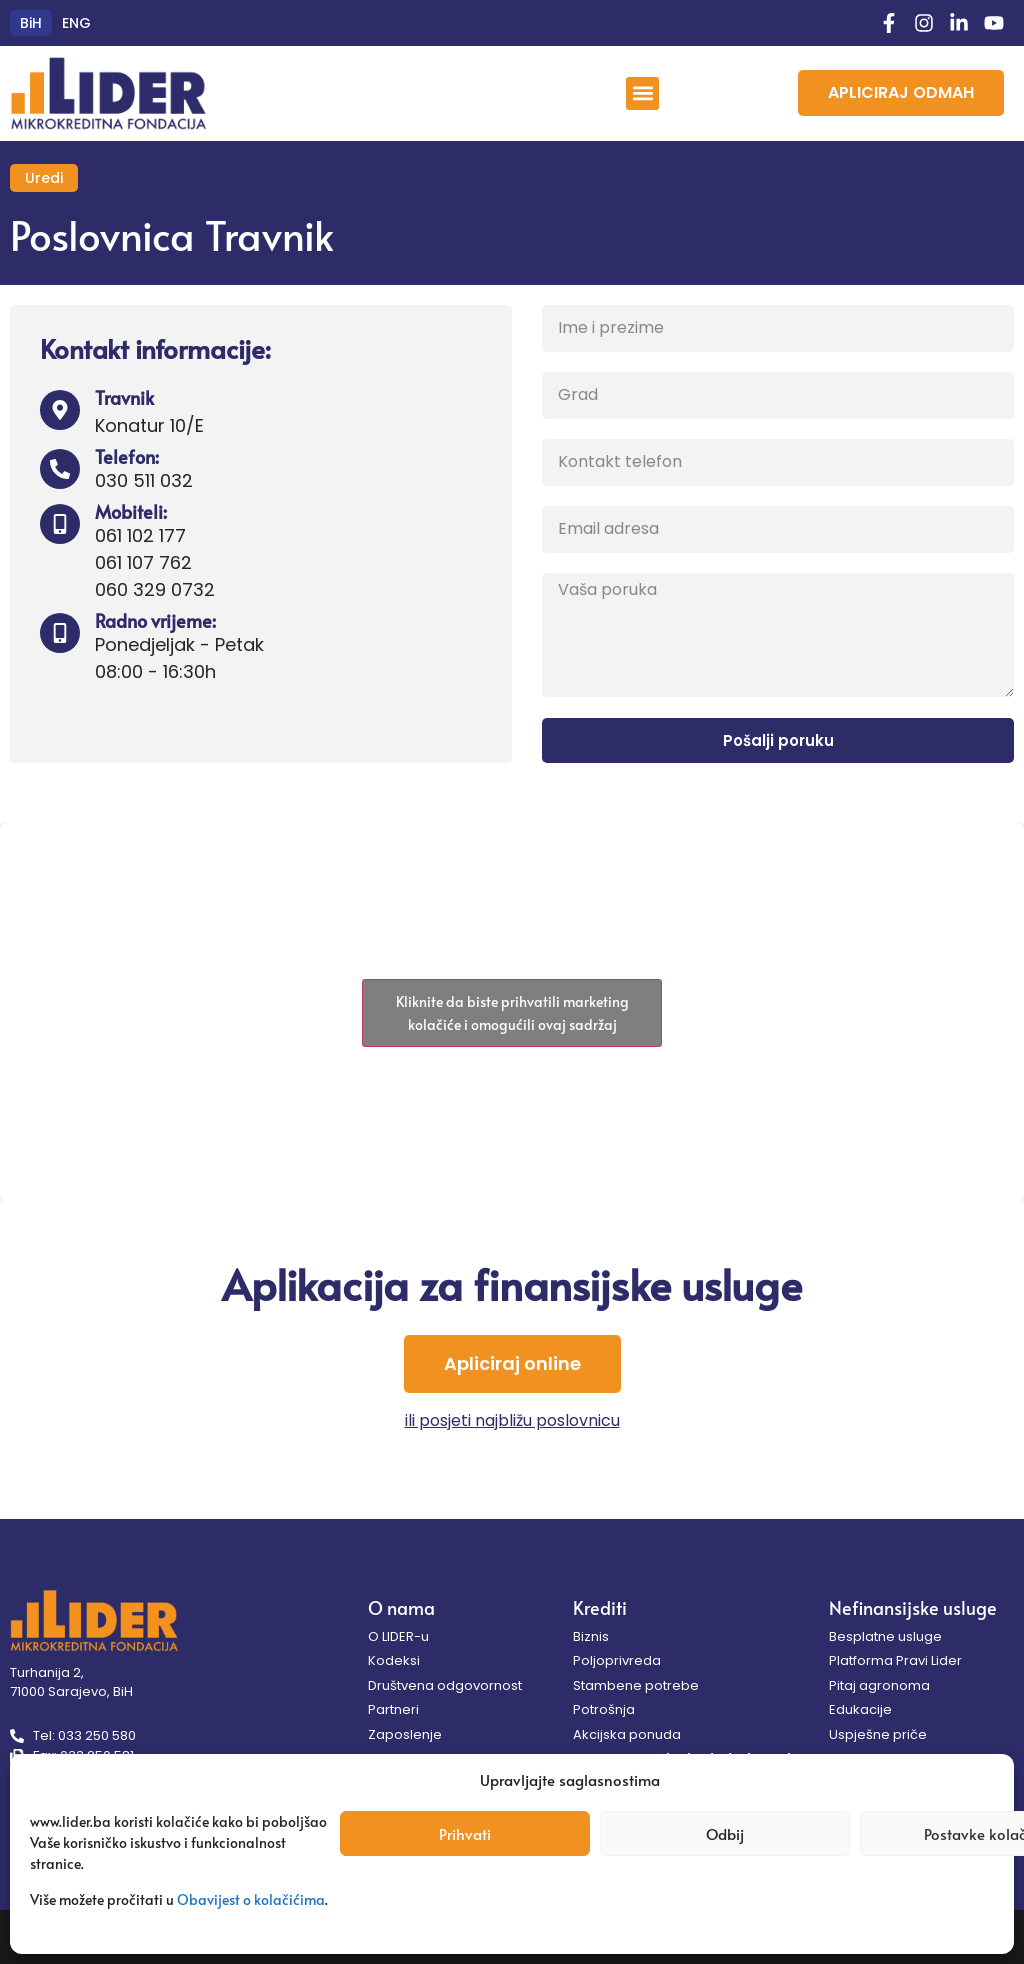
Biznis (591, 1636)
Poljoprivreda (617, 1660)
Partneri (393, 1709)
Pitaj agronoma (879, 1685)
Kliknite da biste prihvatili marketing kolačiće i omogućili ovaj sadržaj (512, 1013)
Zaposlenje (405, 1734)
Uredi (44, 178)
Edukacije (860, 1709)
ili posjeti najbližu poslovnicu (512, 1420)
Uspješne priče (878, 1734)
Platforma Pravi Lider (895, 1660)
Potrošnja (604, 1709)
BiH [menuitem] (31, 23)
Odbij (725, 1833)
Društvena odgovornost (445, 1685)
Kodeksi (394, 1660)
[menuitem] (31, 23)
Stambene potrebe (636, 1685)
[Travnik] (60, 410)
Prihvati (465, 1833)
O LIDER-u (398, 1636)
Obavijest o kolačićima (251, 1899)
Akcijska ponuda (627, 1734)
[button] (642, 93)
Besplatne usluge (885, 1636)
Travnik (124, 397)
